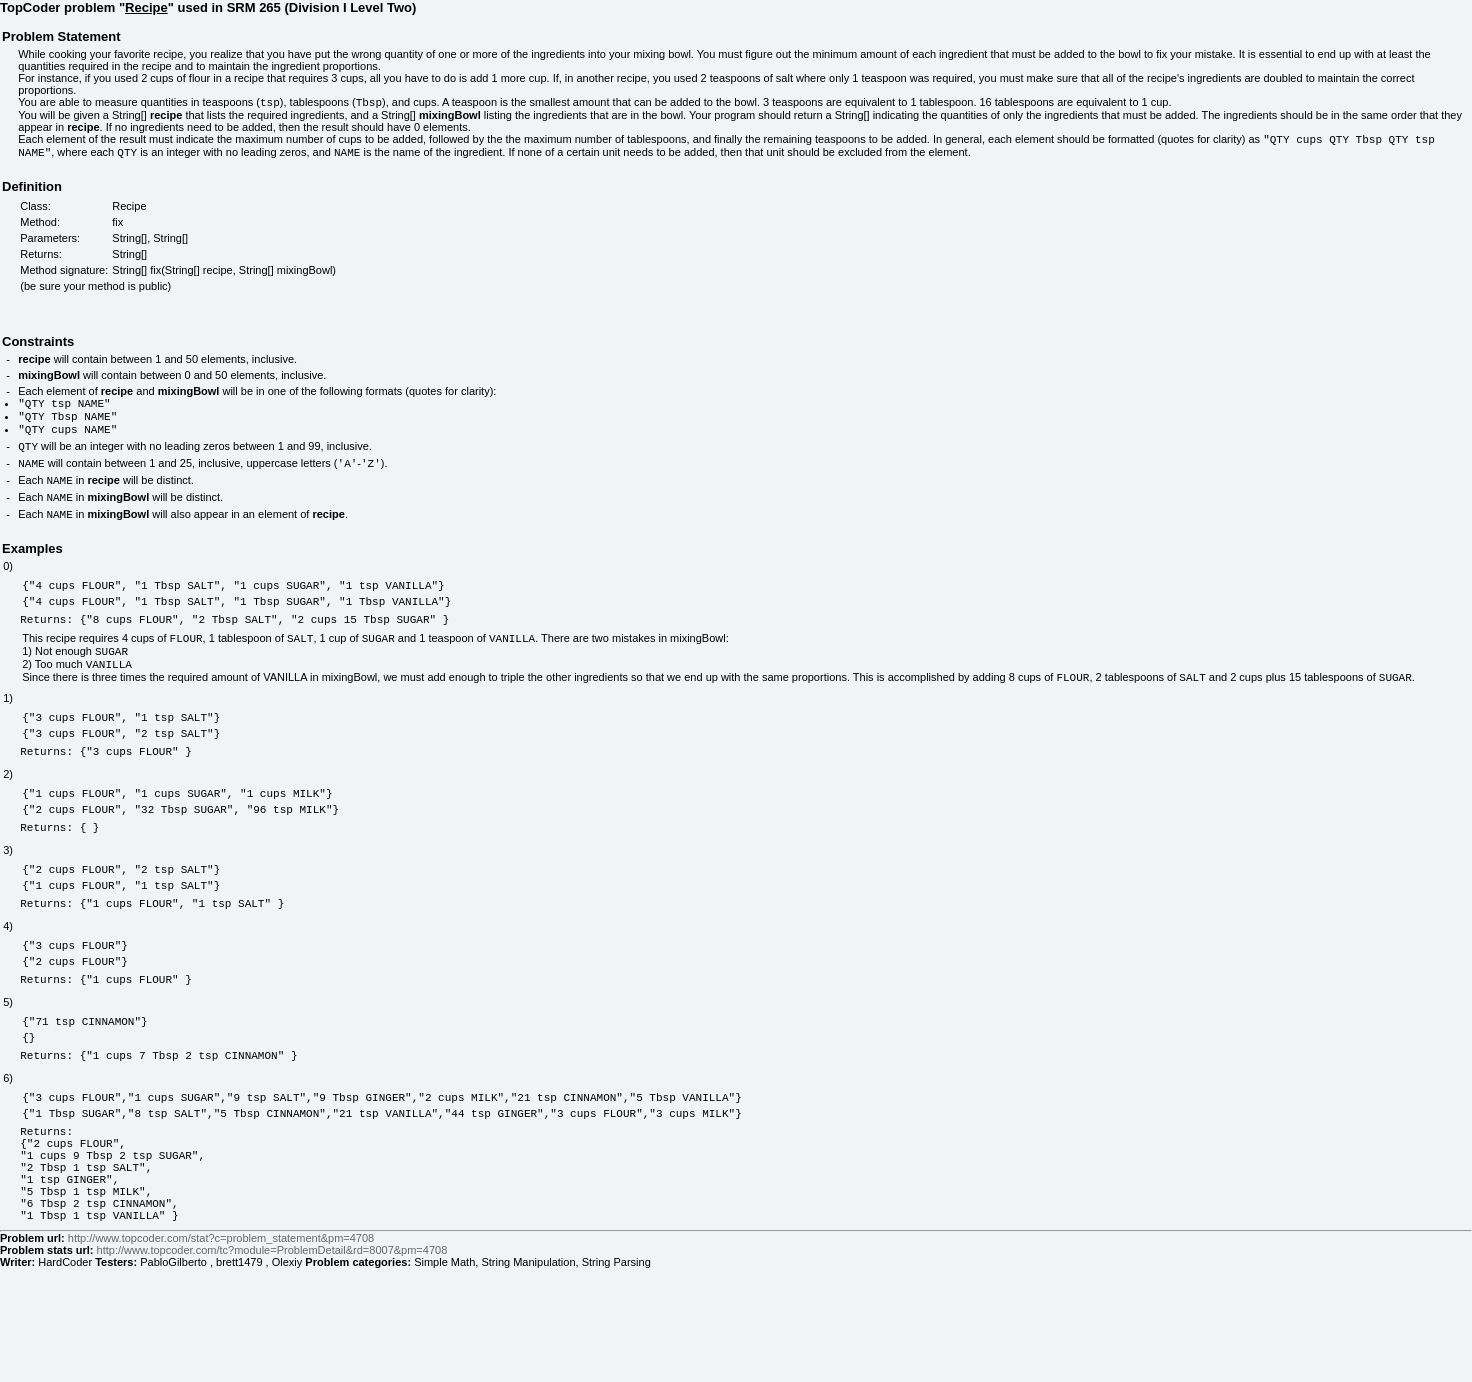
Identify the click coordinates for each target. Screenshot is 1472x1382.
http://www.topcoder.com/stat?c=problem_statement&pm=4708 (221, 1352)
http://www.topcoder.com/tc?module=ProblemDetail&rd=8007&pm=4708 (272, 1364)
